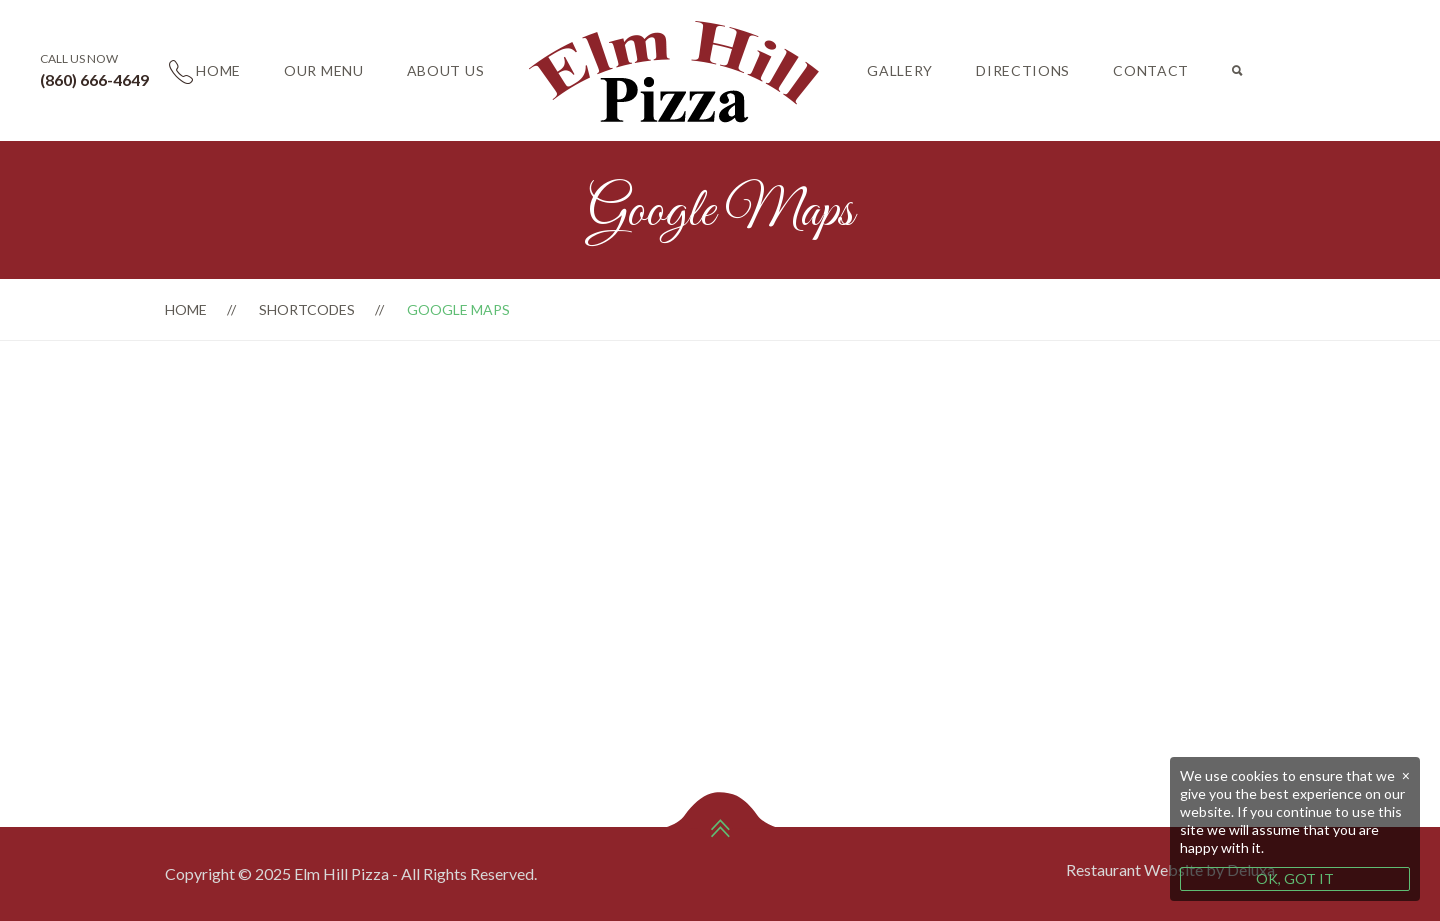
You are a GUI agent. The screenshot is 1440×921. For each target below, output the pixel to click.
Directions (1023, 70)
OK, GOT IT (1295, 878)
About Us (446, 70)
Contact (1151, 70)
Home (218, 70)
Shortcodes (307, 309)
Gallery (900, 70)
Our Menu (324, 70)
